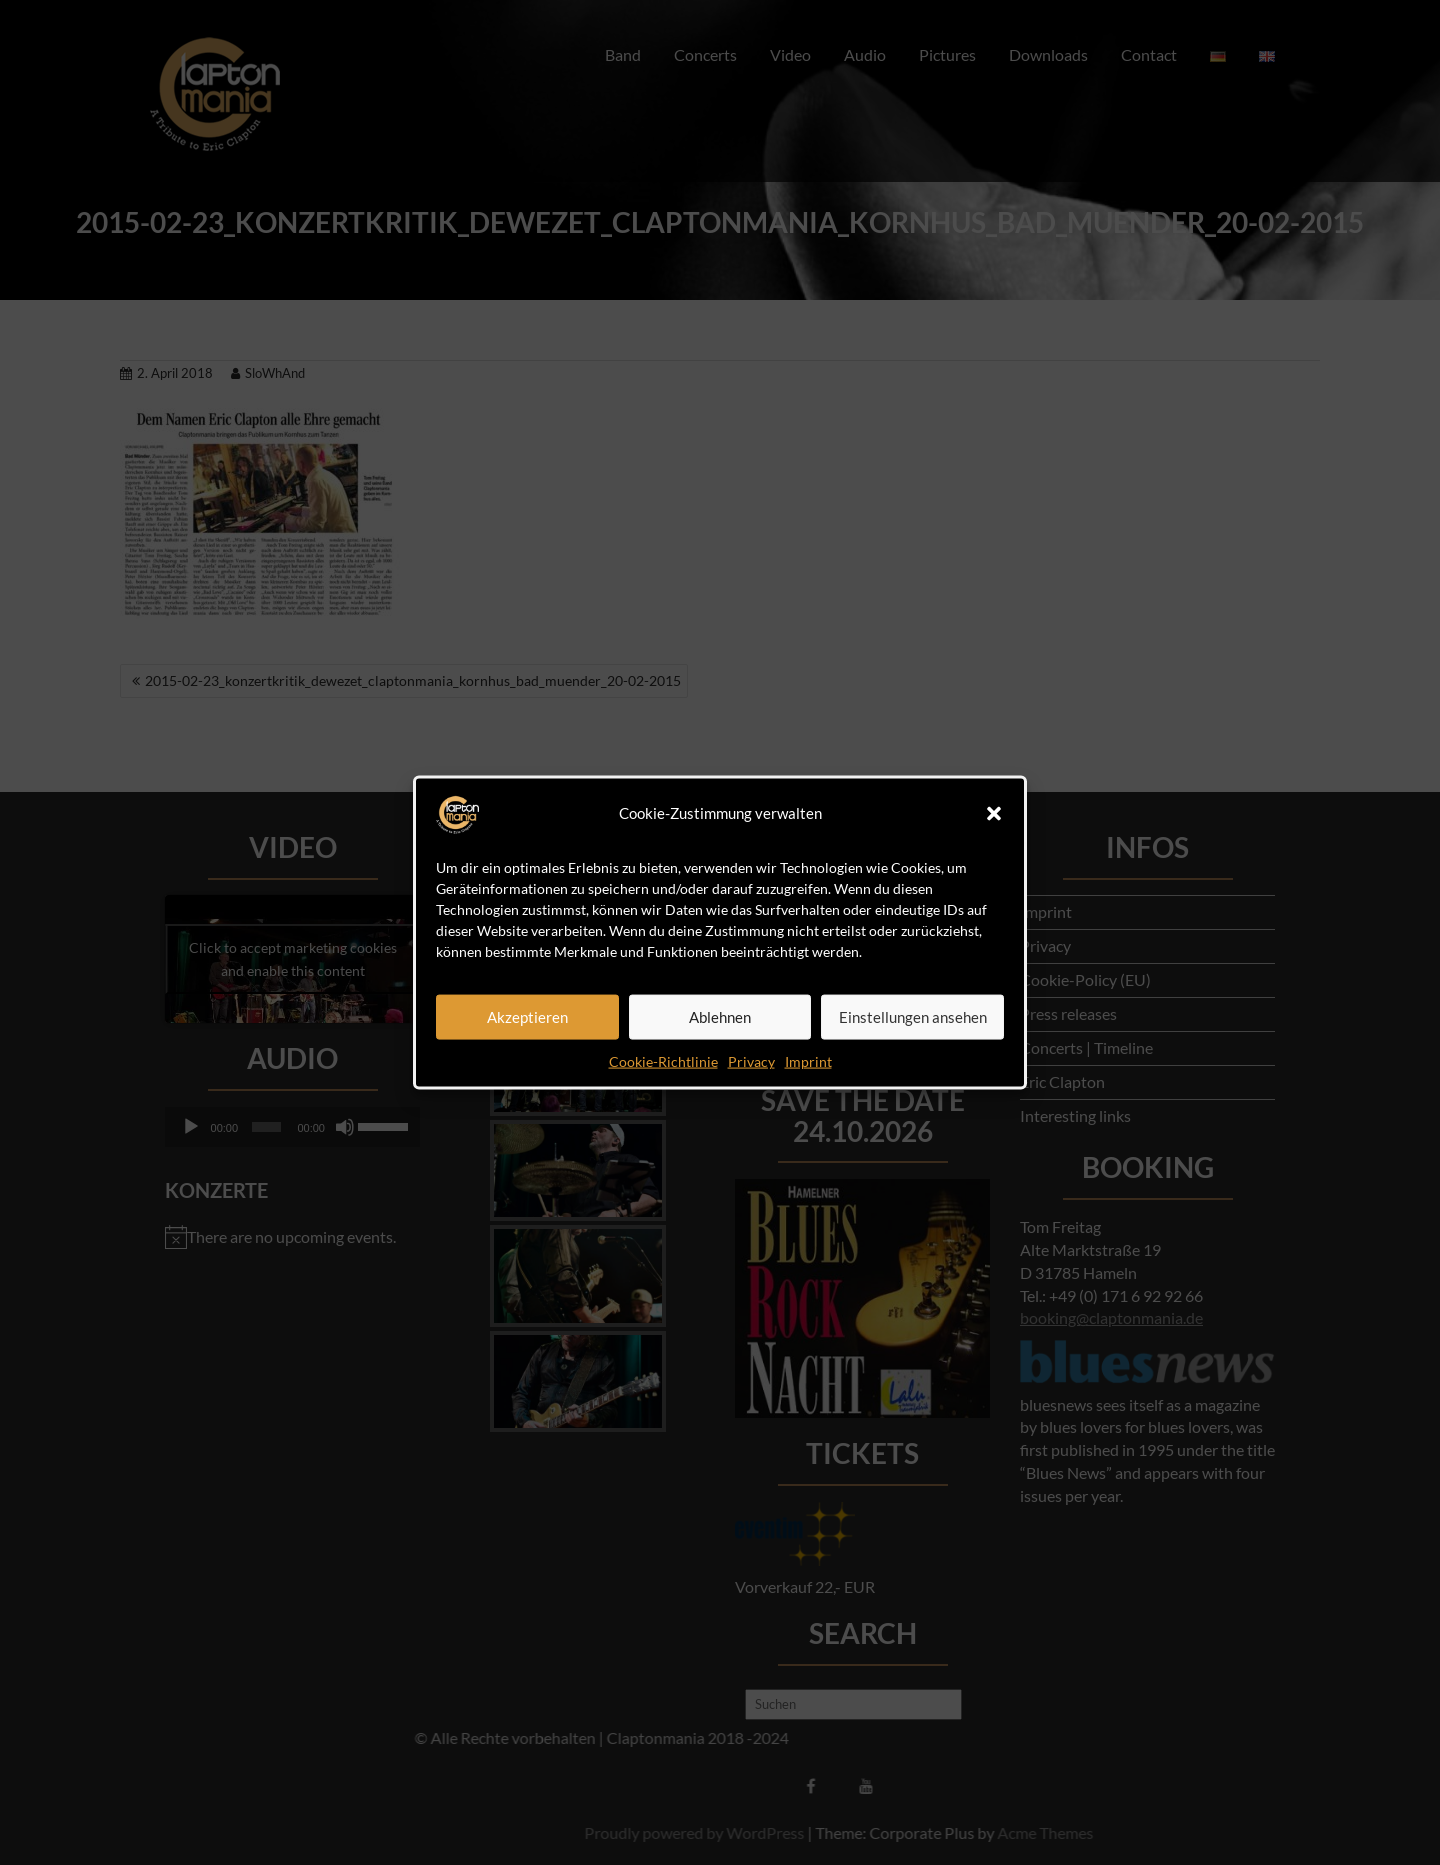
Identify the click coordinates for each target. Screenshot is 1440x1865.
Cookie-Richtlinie (663, 1060)
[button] (994, 813)
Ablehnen (720, 1017)
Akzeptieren (527, 1017)
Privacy (751, 1060)
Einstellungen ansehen (913, 1017)
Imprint (808, 1060)
